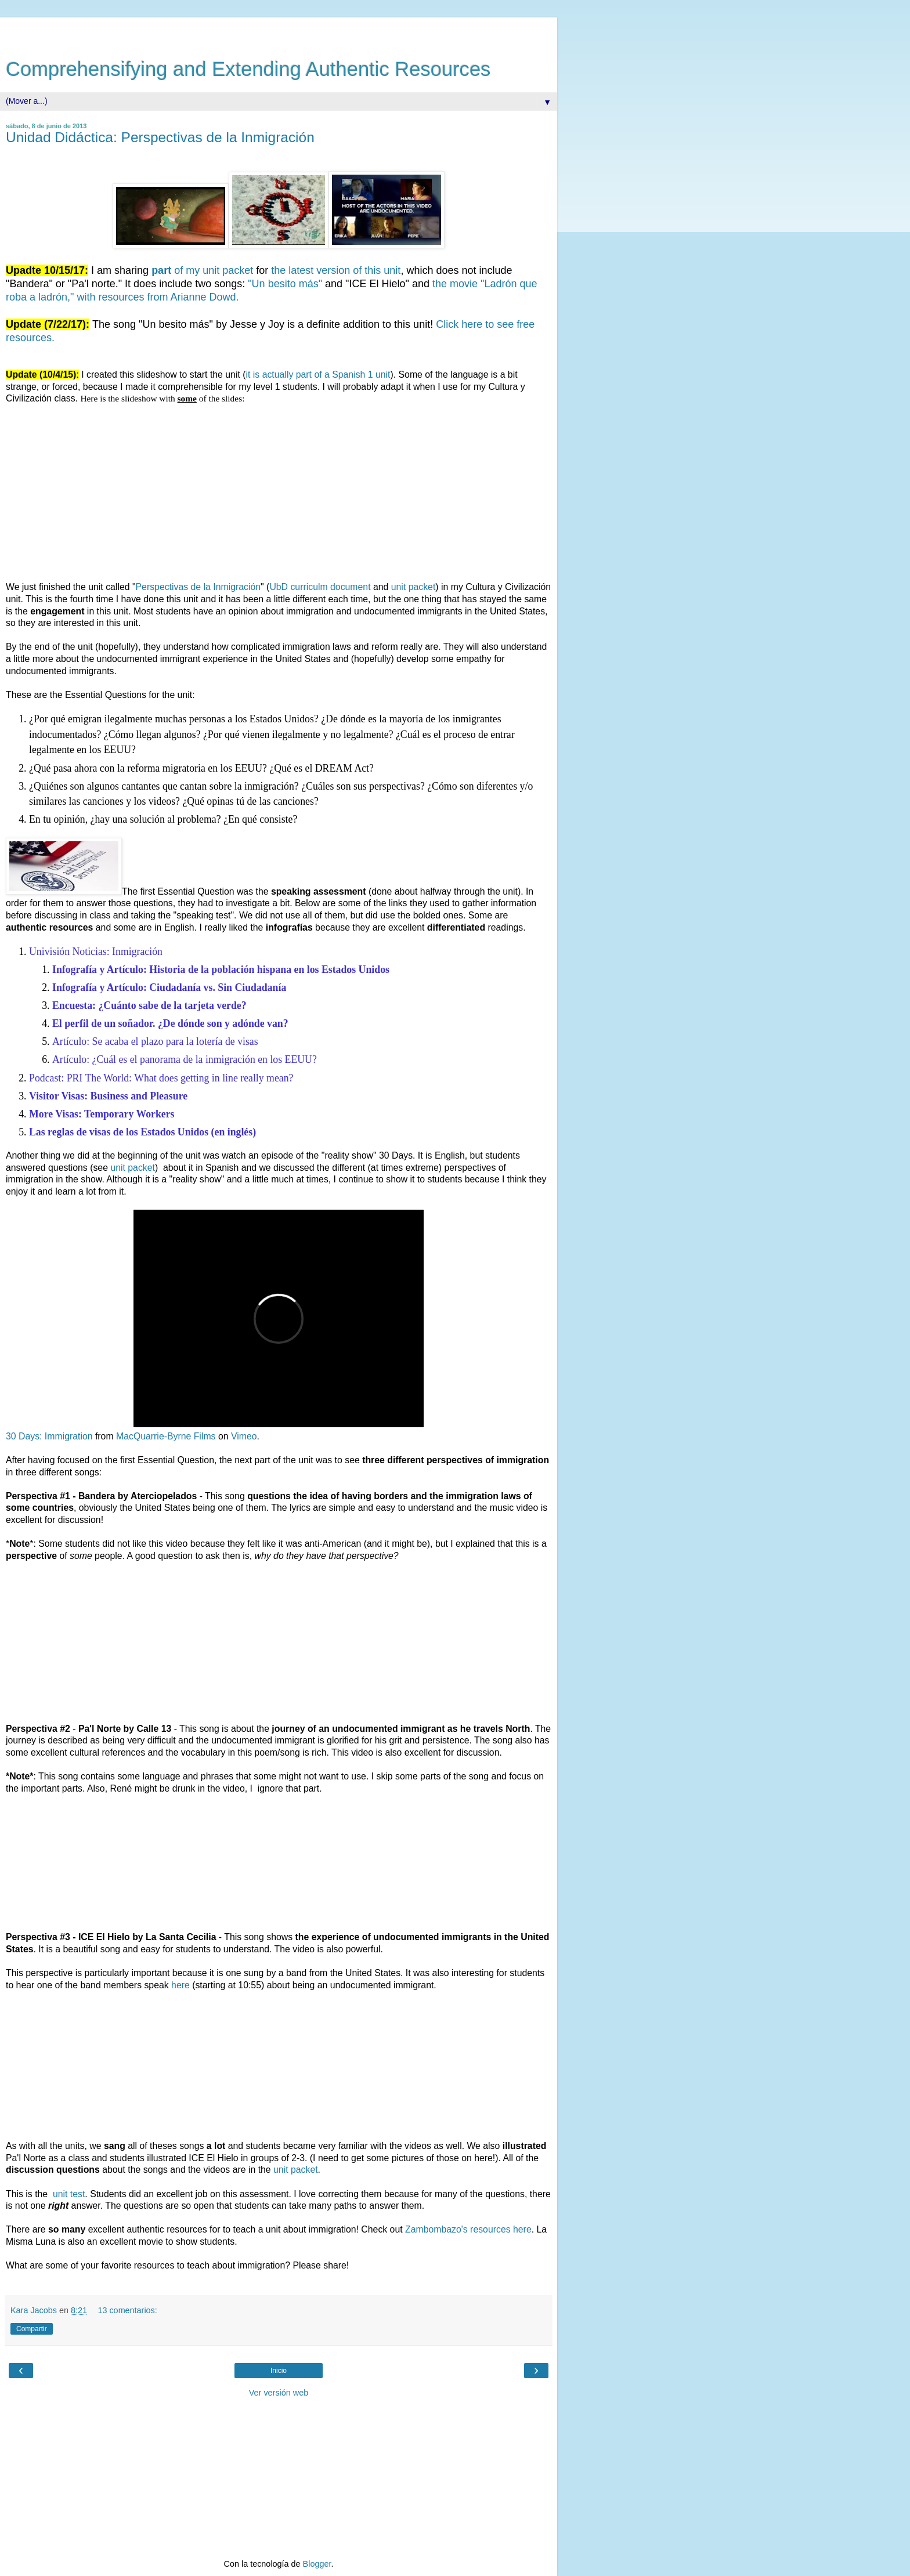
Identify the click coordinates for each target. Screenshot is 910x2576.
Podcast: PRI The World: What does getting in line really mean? (161, 1078)
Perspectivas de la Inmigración (198, 587)
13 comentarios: (127, 2310)
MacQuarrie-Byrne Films (166, 1436)
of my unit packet (202, 270)
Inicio (278, 2371)
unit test (67, 2194)
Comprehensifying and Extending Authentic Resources (248, 69)
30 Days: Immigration (49, 1436)
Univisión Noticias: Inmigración (95, 951)
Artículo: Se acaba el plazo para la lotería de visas (155, 1041)
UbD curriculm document (319, 587)
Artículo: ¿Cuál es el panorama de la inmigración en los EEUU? (184, 1059)
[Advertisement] (278, 31)
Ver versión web (278, 2392)
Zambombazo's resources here (468, 2229)
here (180, 1985)
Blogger (317, 2563)
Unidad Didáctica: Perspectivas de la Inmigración (160, 137)
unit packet (413, 587)
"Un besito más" (285, 284)
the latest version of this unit (335, 270)
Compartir (31, 2329)
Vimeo (244, 1436)
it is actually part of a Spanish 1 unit (318, 374)
